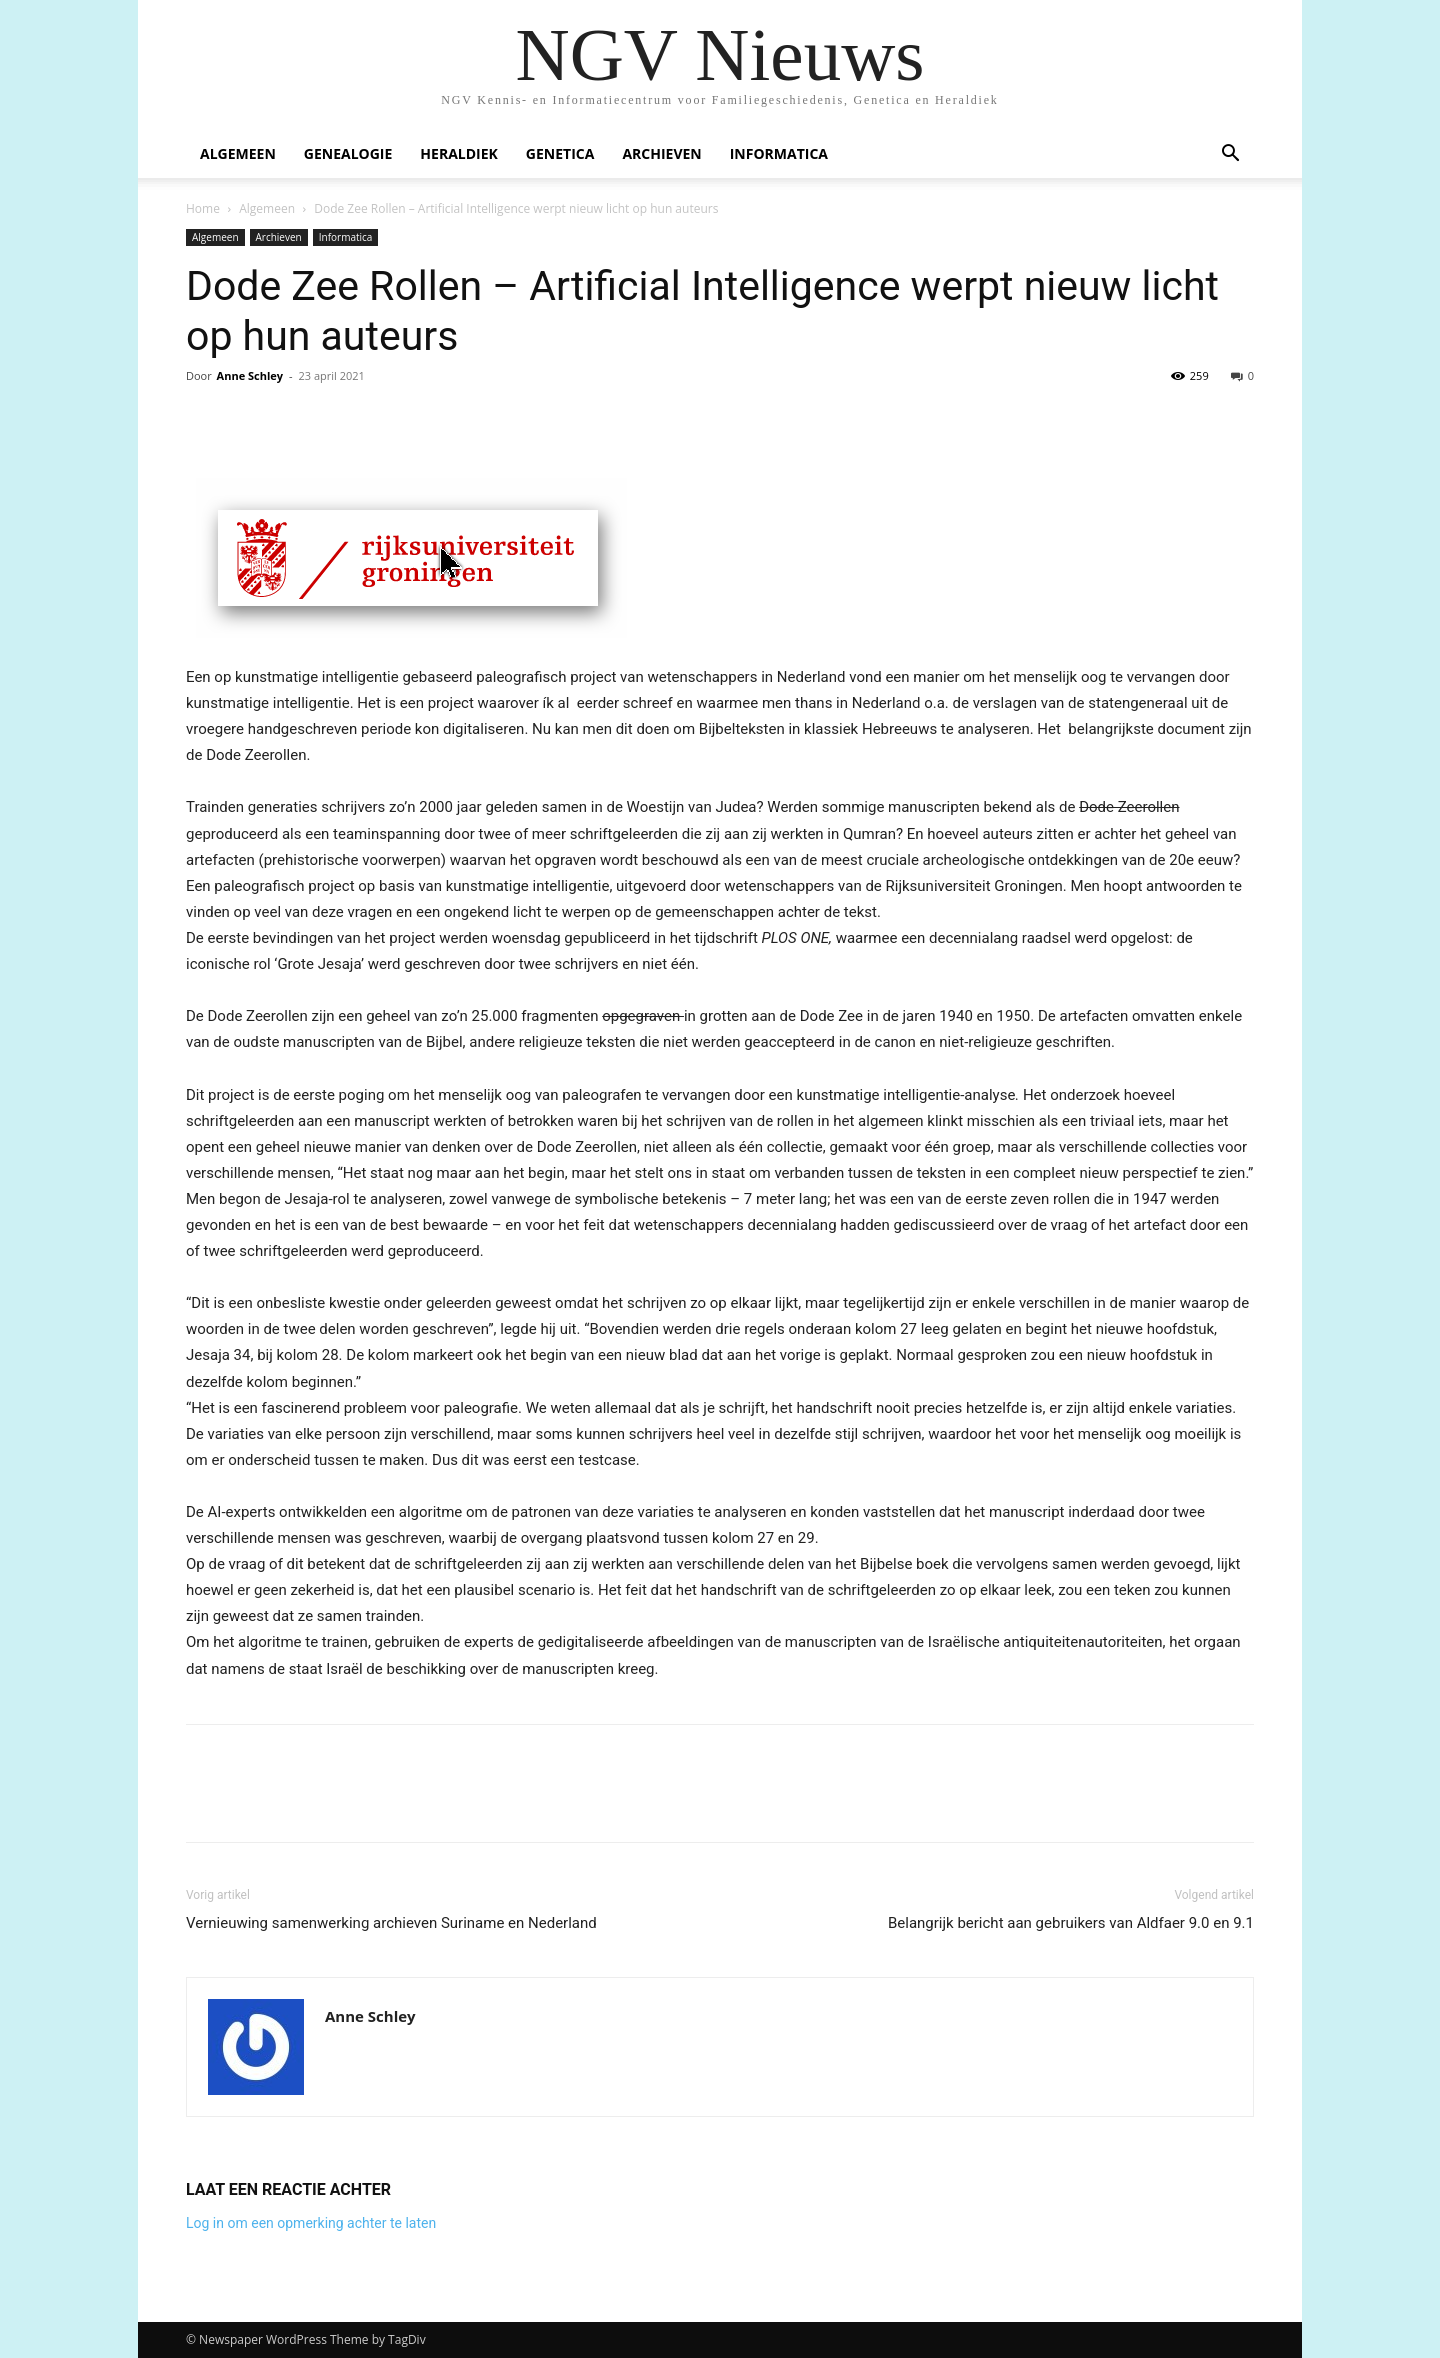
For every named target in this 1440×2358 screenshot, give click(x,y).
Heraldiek (459, 153)
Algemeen (238, 153)
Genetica (560, 153)
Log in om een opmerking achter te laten (311, 2223)
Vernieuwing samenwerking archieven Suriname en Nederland (391, 1923)
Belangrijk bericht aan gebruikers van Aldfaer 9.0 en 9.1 (1071, 1923)
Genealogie (348, 153)
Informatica (779, 153)
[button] (1230, 155)
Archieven (661, 153)
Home (203, 208)
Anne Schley (250, 375)
